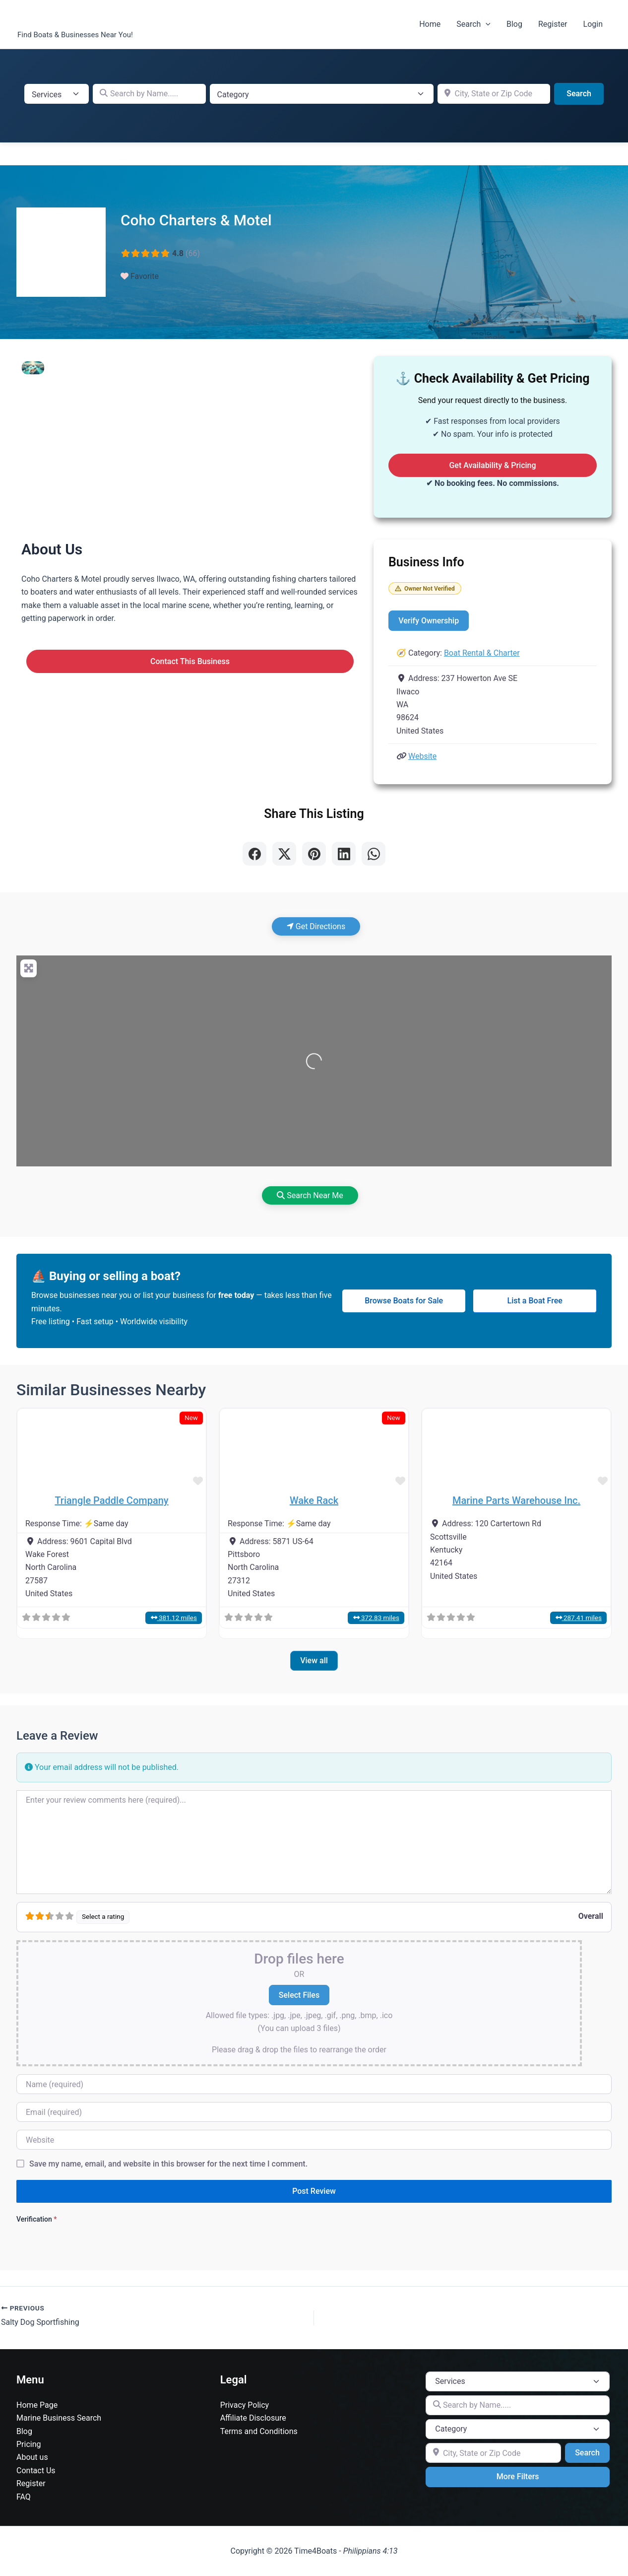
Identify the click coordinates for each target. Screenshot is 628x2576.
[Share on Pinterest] (314, 854)
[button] (486, 24)
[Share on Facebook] (254, 854)
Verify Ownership (428, 620)
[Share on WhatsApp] (373, 854)
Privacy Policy (244, 2405)
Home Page (37, 2405)
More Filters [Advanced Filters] (518, 2476)
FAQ (23, 2497)
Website (422, 756)
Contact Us (36, 2470)
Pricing (28, 2444)
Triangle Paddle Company (111, 1500)
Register (552, 24)
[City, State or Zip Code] (494, 94)
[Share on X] (284, 854)
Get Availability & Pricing (492, 465)
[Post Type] (56, 94)
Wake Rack (314, 1500)
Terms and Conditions (259, 2431)
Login (593, 24)
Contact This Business (190, 661)
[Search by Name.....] (149, 94)
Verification (36, 2219)
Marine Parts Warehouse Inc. (516, 1500)
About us (32, 2457)
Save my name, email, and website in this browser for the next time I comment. (168, 2164)
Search (473, 24)
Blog (514, 24)
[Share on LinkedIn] (344, 854)
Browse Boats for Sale (404, 1300)
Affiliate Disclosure (253, 2418)
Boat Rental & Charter (482, 653)
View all (314, 1660)
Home (429, 24)
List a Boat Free (535, 1300)
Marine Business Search (58, 2418)
